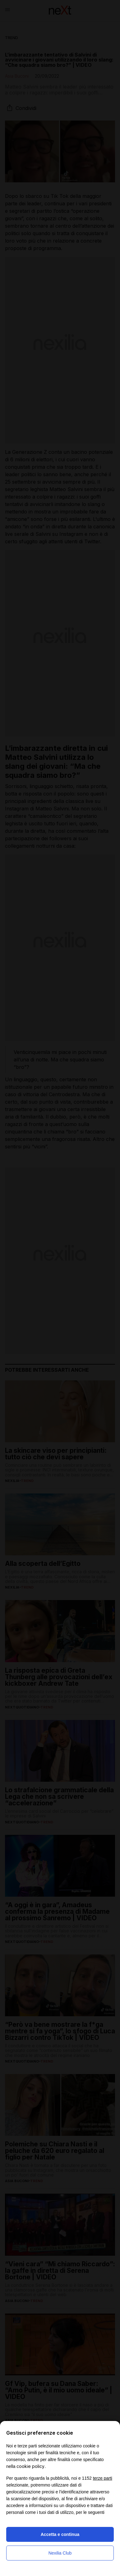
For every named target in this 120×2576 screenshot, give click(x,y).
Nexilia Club (60, 2553)
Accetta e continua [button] (60, 2534)
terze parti (102, 2478)
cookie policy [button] (30, 2466)
